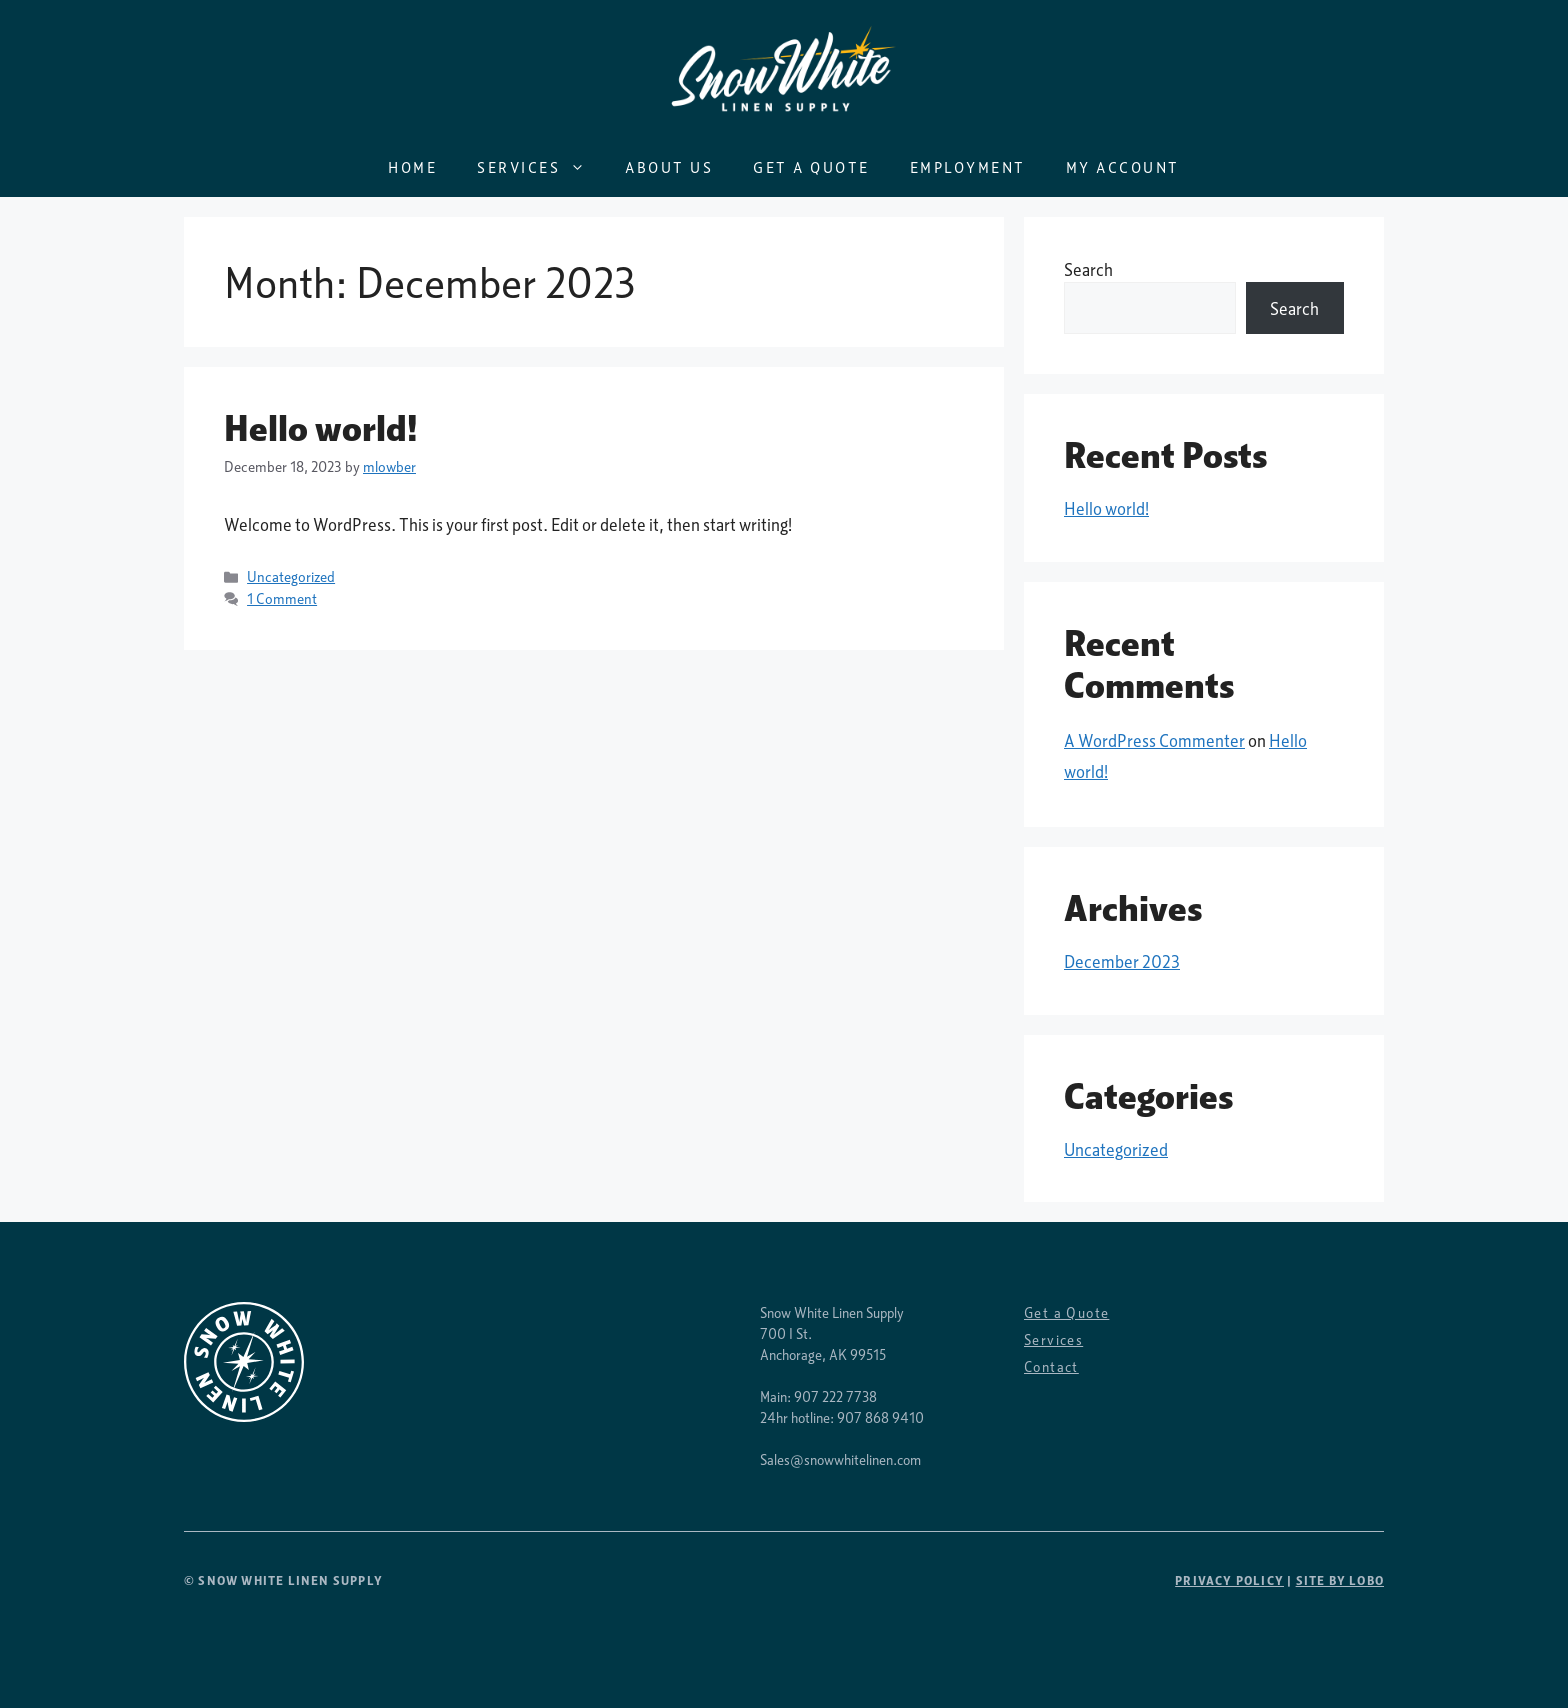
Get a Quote (811, 167)
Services (541, 167)
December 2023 (1122, 961)
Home (412, 167)
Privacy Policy (1229, 1580)
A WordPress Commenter (1154, 740)
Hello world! (321, 428)
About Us (669, 167)
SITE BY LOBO (1340, 1580)
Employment (968, 167)
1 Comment (282, 598)
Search (1088, 269)
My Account (1123, 167)
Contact (1051, 1366)
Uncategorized (291, 576)
